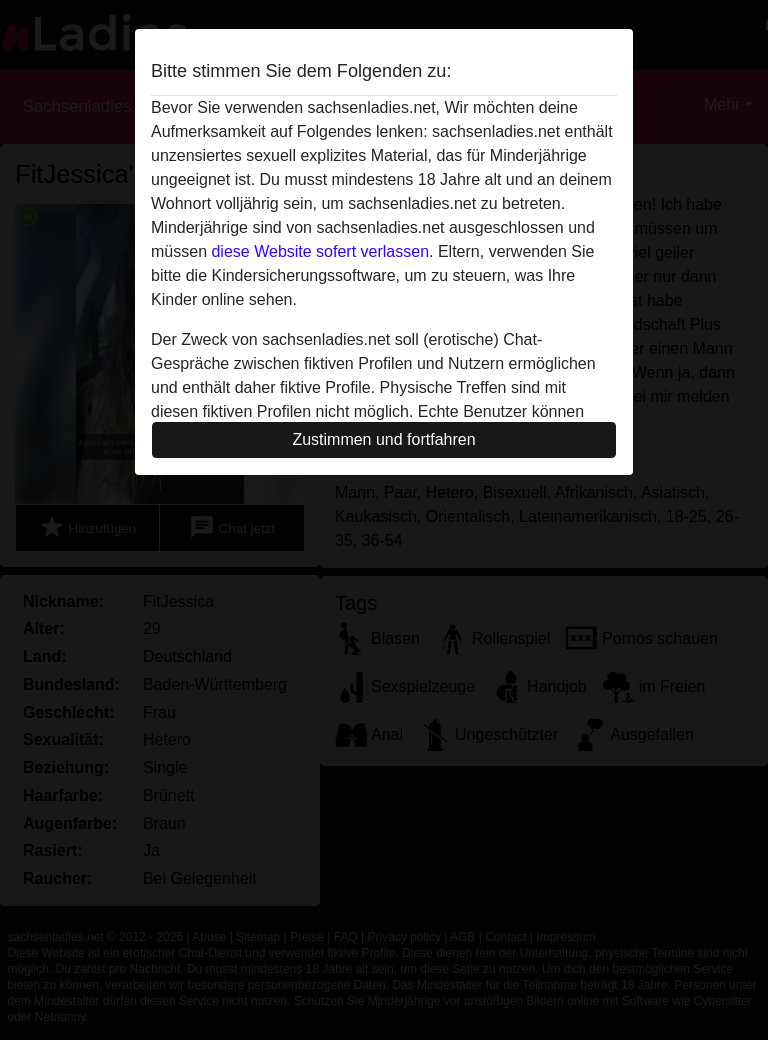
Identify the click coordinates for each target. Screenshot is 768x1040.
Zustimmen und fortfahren (383, 439)
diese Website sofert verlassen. (322, 251)
